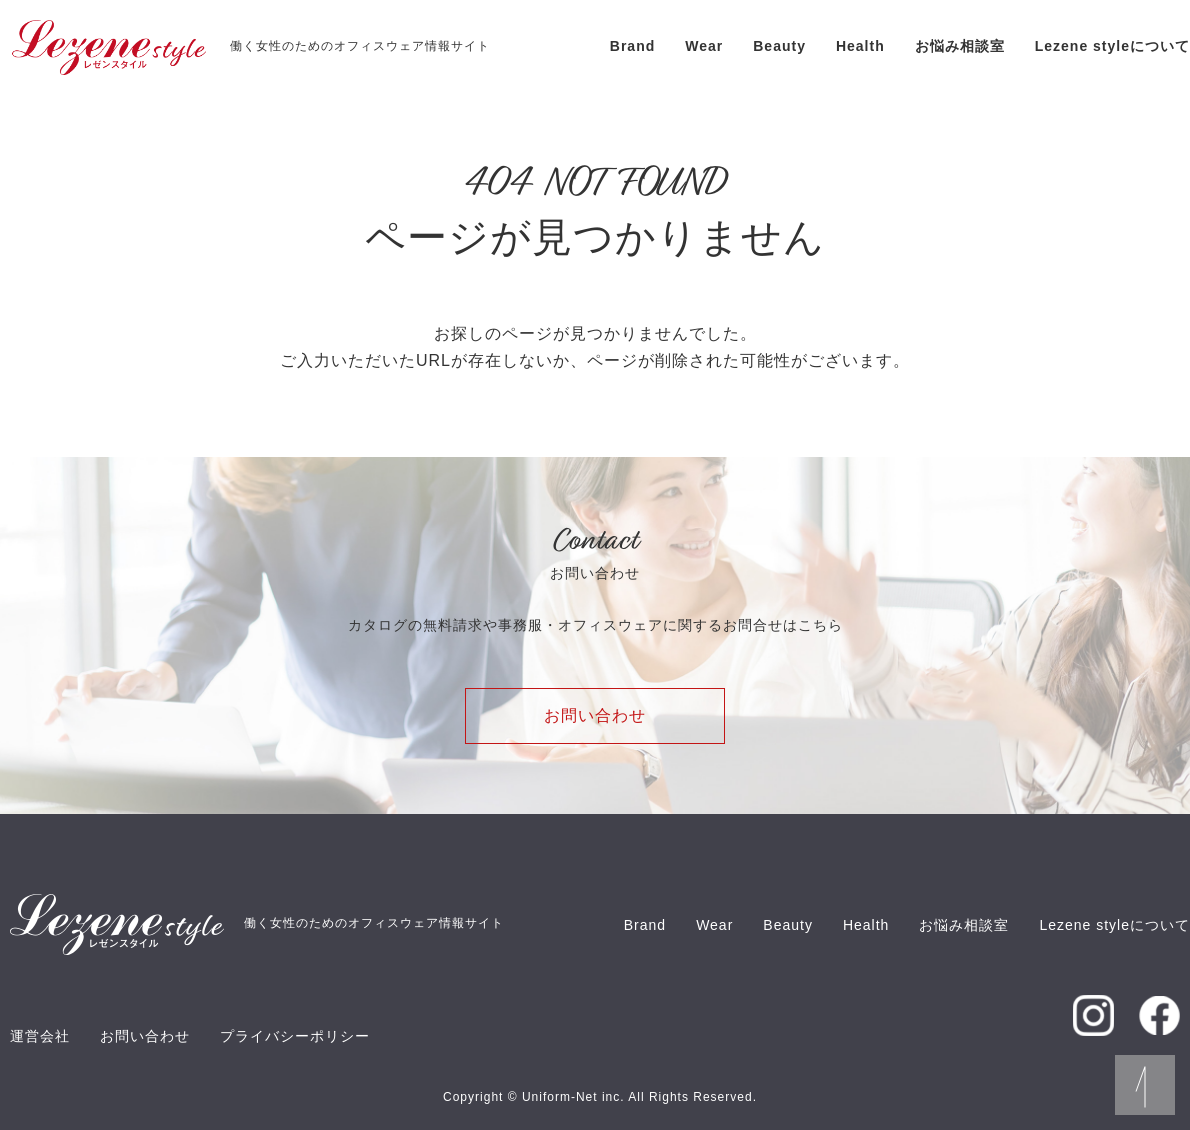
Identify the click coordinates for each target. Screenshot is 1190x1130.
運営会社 (40, 1036)
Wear (704, 46)
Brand (632, 46)
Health (860, 46)
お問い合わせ (595, 715)
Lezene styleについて (1112, 46)
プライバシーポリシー (295, 1036)
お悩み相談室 (960, 46)
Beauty (779, 46)
